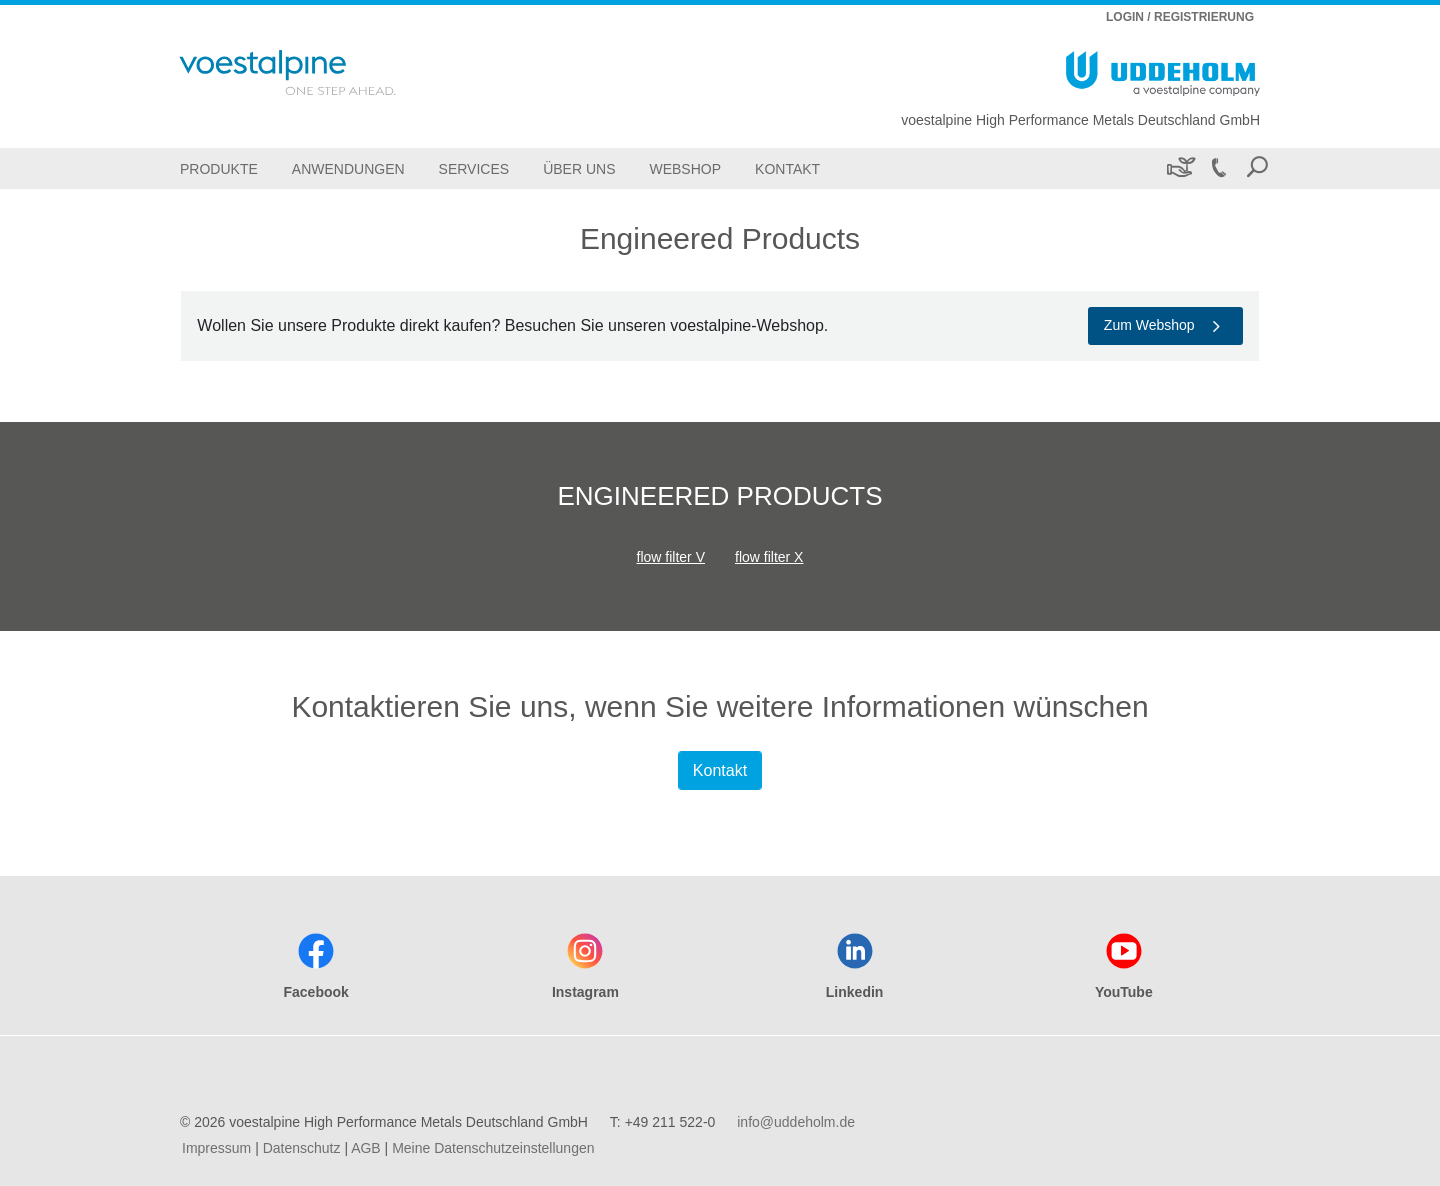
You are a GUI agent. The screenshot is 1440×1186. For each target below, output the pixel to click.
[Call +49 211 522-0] (1218, 168)
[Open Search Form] (1257, 168)
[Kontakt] (787, 168)
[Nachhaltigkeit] (1179, 168)
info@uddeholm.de (796, 1122)
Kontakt (720, 770)
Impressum (216, 1148)
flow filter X (769, 557)
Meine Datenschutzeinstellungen (493, 1148)
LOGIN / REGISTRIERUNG (1180, 17)
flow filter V (671, 557)
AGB (366, 1148)
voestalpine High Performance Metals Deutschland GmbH (1080, 120)
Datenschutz (302, 1148)
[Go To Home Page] (314, 72)
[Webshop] (685, 168)
